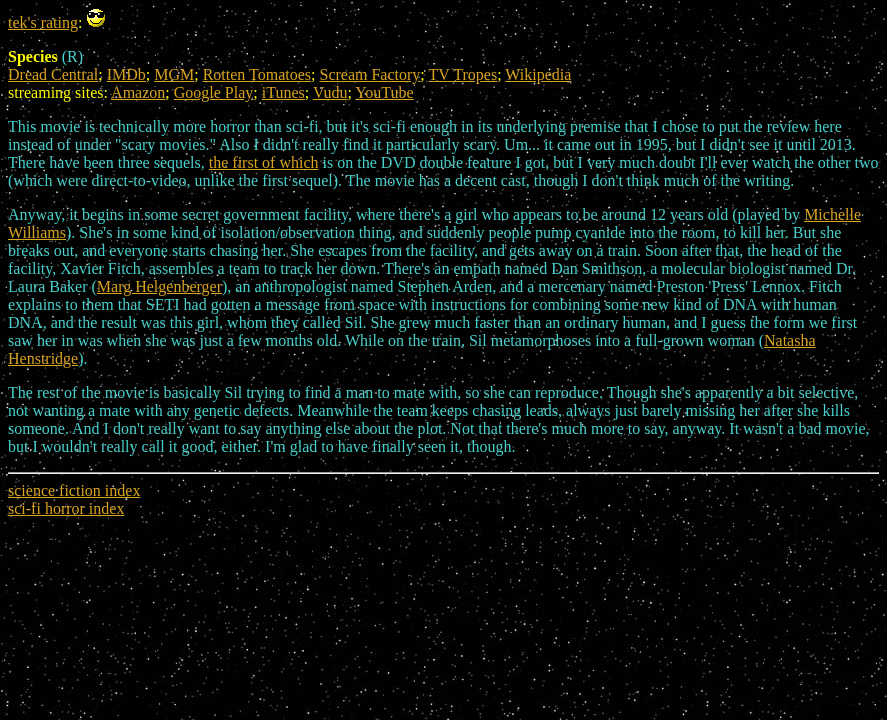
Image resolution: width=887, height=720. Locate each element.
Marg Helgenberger (159, 286)
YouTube (384, 92)
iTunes (283, 92)
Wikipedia (538, 74)
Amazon (138, 92)
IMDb (126, 74)
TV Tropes (463, 74)
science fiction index (74, 490)
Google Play (214, 92)
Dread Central (53, 74)
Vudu (330, 92)
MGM (174, 74)
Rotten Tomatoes (257, 74)
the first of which (264, 162)
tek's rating (43, 22)
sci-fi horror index (66, 508)
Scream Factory (369, 74)
